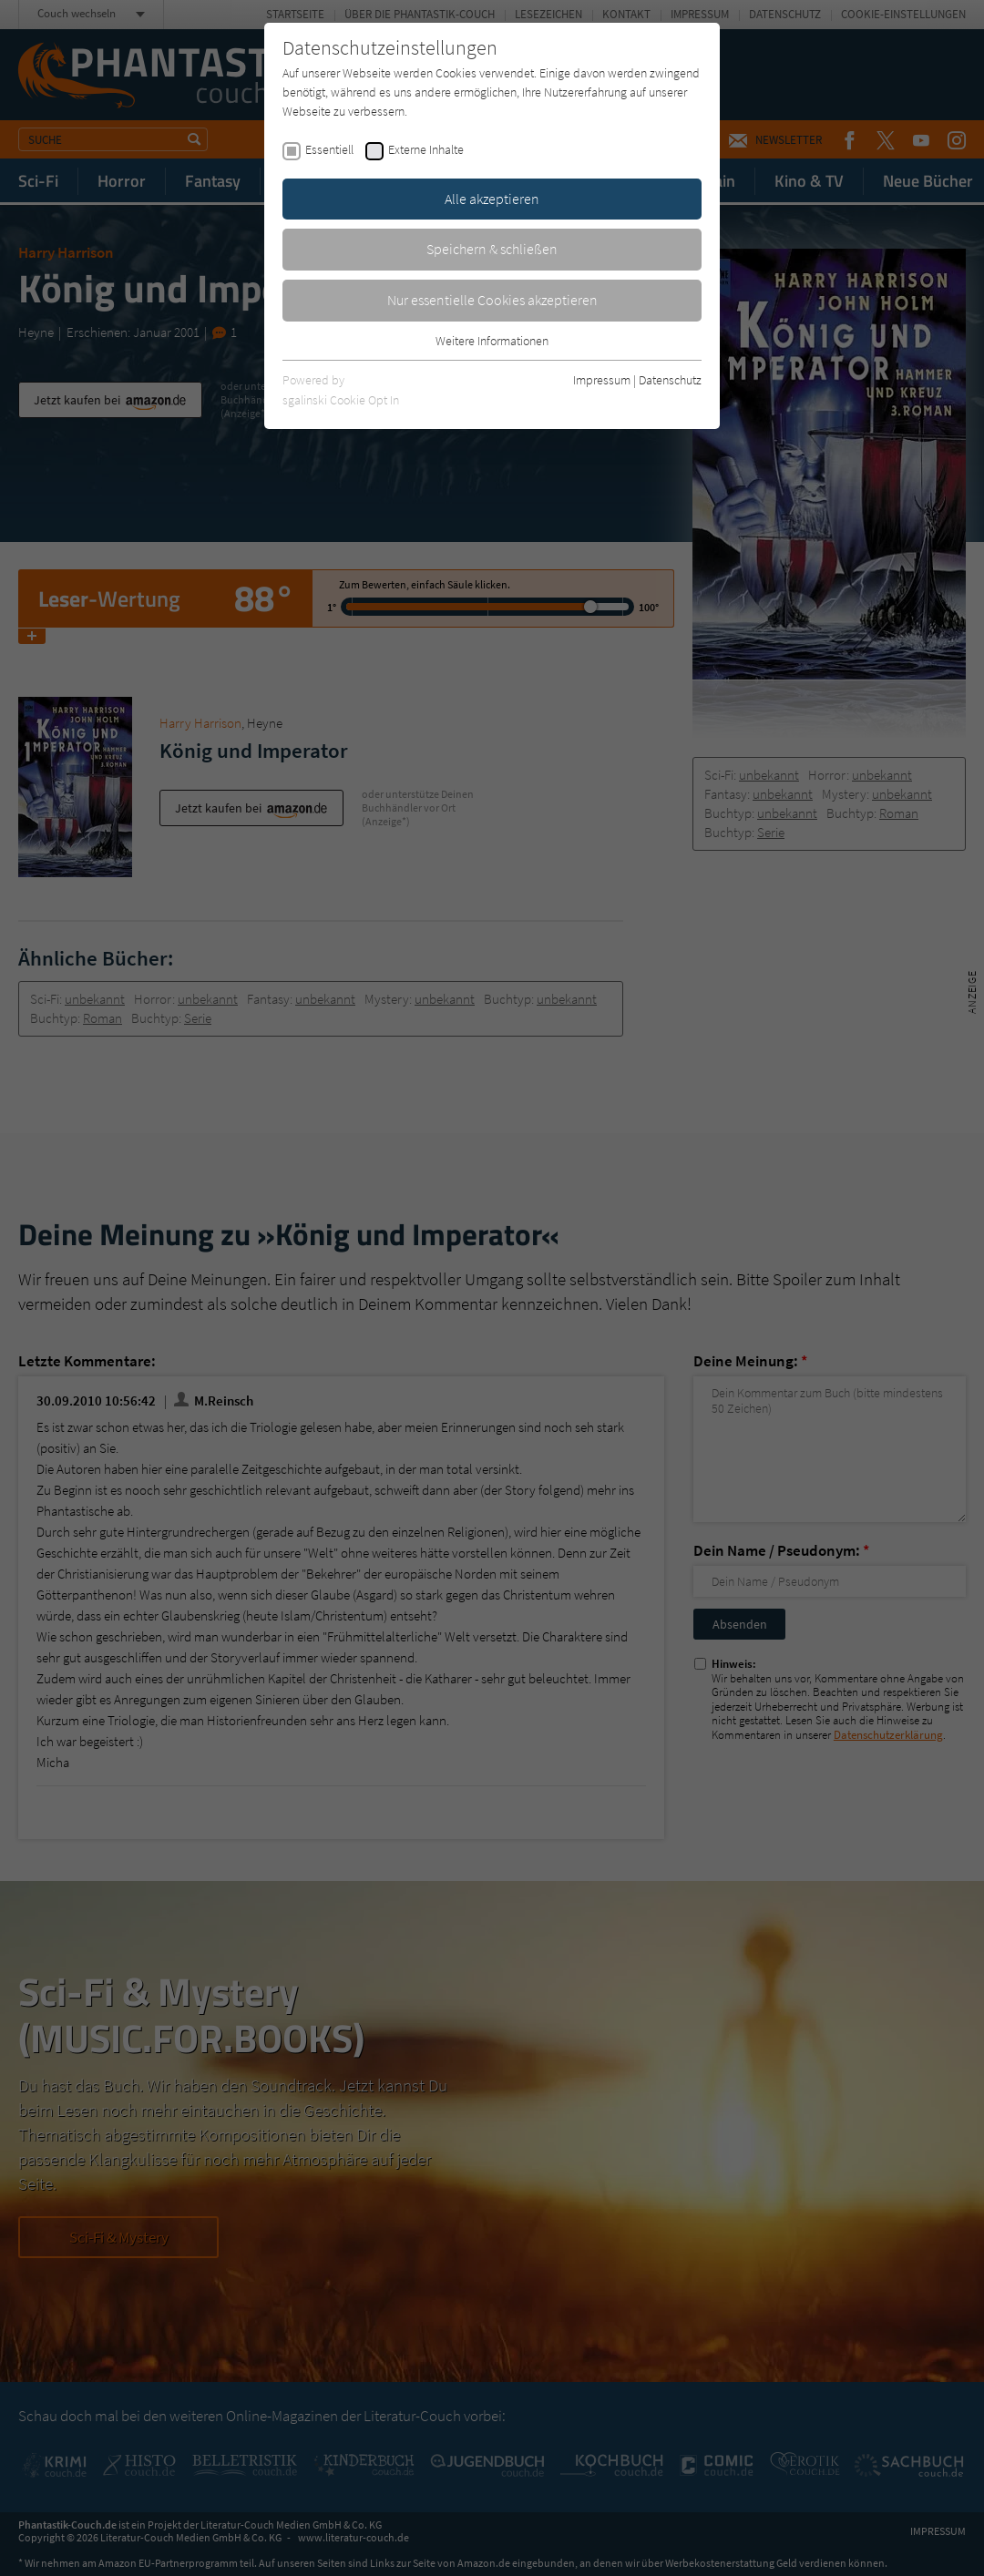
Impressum (601, 380)
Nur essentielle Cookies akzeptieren (492, 300)
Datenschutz (670, 380)
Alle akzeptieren (492, 198)
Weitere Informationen (492, 340)
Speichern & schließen (492, 249)
